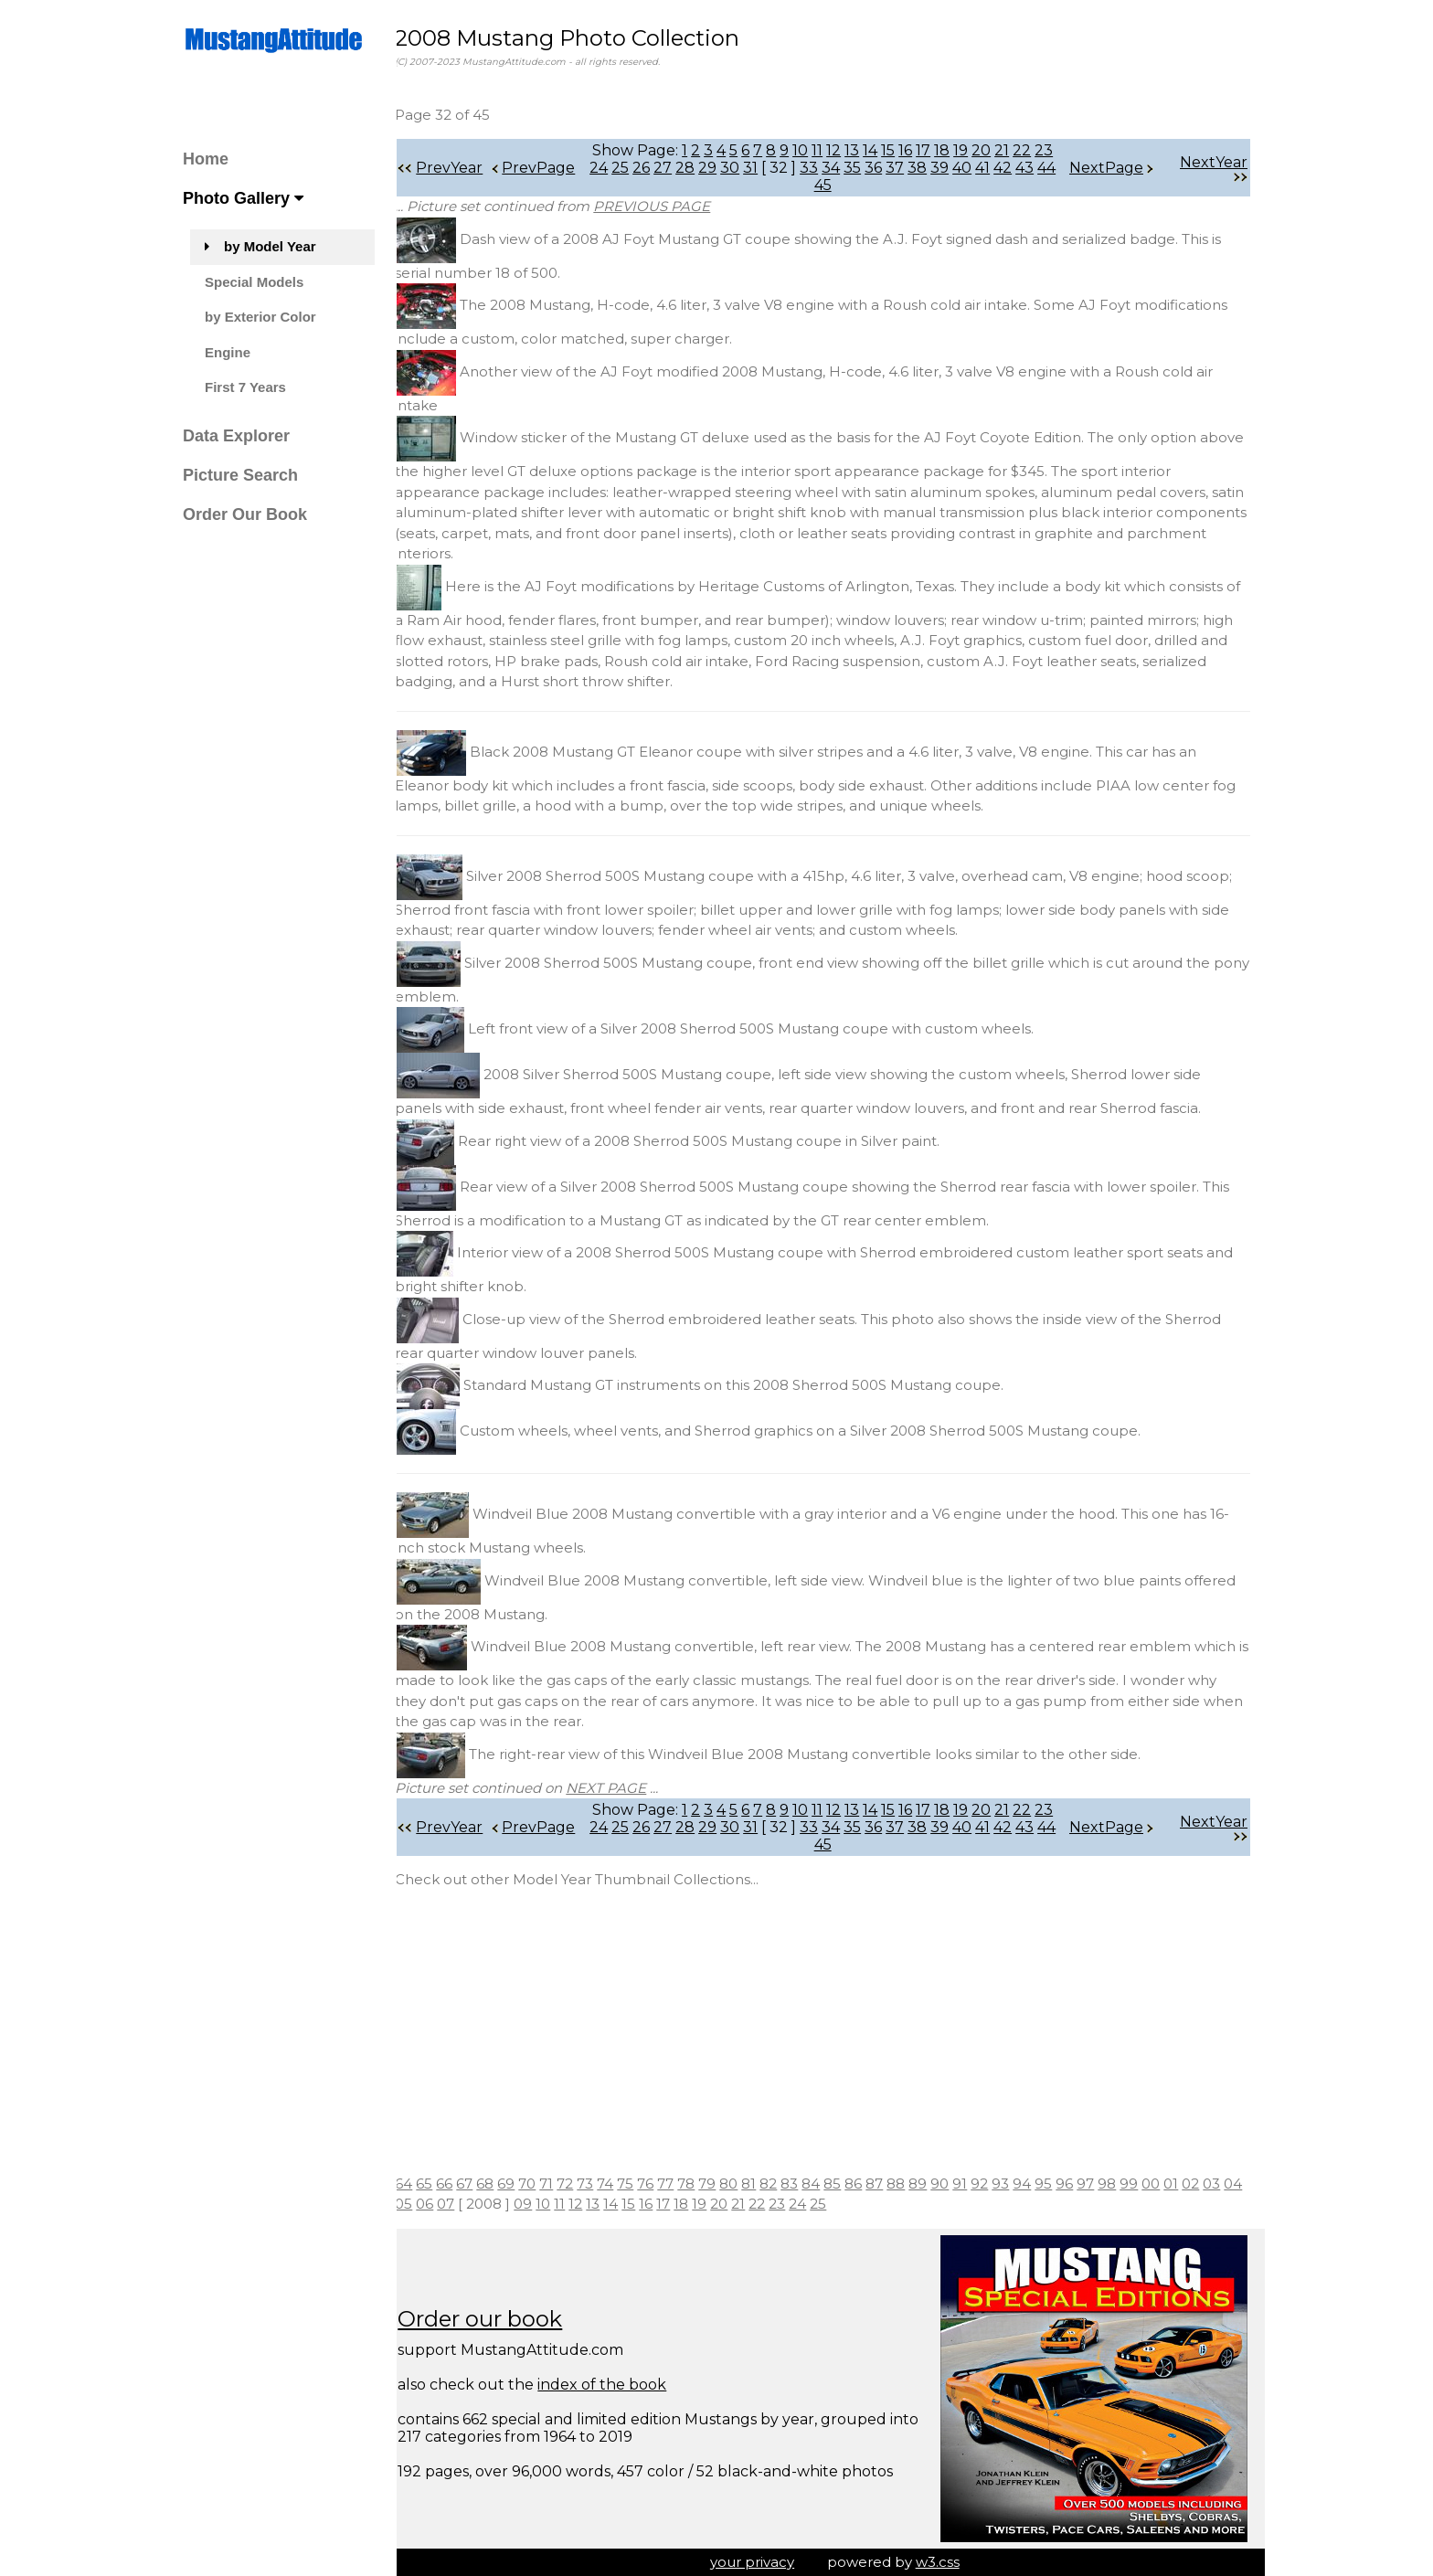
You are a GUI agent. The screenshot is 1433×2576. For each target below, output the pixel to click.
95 (1059, 2183)
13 (860, 150)
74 (621, 2183)
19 (968, 150)
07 (484, 2203)
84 (827, 2183)
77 (682, 2183)
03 (1228, 2183)
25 (639, 167)
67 (480, 2183)
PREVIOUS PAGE (668, 206)
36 (892, 167)
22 (1030, 150)
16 (913, 150)
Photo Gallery (243, 198)
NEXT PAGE (622, 1788)
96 (1080, 2183)
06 (463, 2203)
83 (805, 2183)
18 (950, 150)
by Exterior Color (260, 316)
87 (890, 2183)
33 (828, 167)
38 (936, 167)
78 (702, 2183)
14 (878, 150)
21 (1010, 150)
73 (601, 2183)
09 (561, 2203)
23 (1052, 150)
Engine (227, 352)
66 (460, 2183)
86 (869, 2183)
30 (749, 167)
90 (956, 2183)
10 (808, 150)
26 (660, 167)
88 (912, 2183)
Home (205, 159)
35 (871, 167)
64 (420, 2183)
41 (1001, 167)
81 (765, 2183)
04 (420, 2203)
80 (745, 2183)
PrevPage (549, 167)
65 (440, 2183)
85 (848, 2183)
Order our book (496, 2319)
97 (1101, 2183)
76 (661, 2183)
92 (995, 2183)
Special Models (254, 282)
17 (931, 150)
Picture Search (240, 475)
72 (581, 2183)
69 (522, 2183)
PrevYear (456, 167)
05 (442, 2203)
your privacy (760, 2562)
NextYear (1213, 168)
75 (641, 2183)
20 (989, 150)
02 (1206, 2183)
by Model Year (260, 246)
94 (1038, 2183)
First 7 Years (245, 387)
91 (976, 2183)
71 (562, 2183)
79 (723, 2183)
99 (1145, 2183)
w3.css (946, 2562)
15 (896, 150)
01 (1187, 2183)
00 (1167, 2183)
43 (1044, 167)
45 (842, 185)
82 (784, 2183)
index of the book (618, 2384)
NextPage (1111, 167)
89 (934, 2183)
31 (769, 167)
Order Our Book (245, 514)
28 (704, 167)
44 (821, 185)
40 (981, 167)
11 (825, 150)
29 (726, 167)
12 (841, 150)
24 (618, 167)
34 (850, 167)
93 (1016, 2183)
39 (959, 167)
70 (543, 2183)
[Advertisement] (830, 2032)
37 (914, 167)
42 (1022, 167)
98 (1123, 2183)
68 (501, 2183)
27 (682, 167)
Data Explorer (236, 436)
